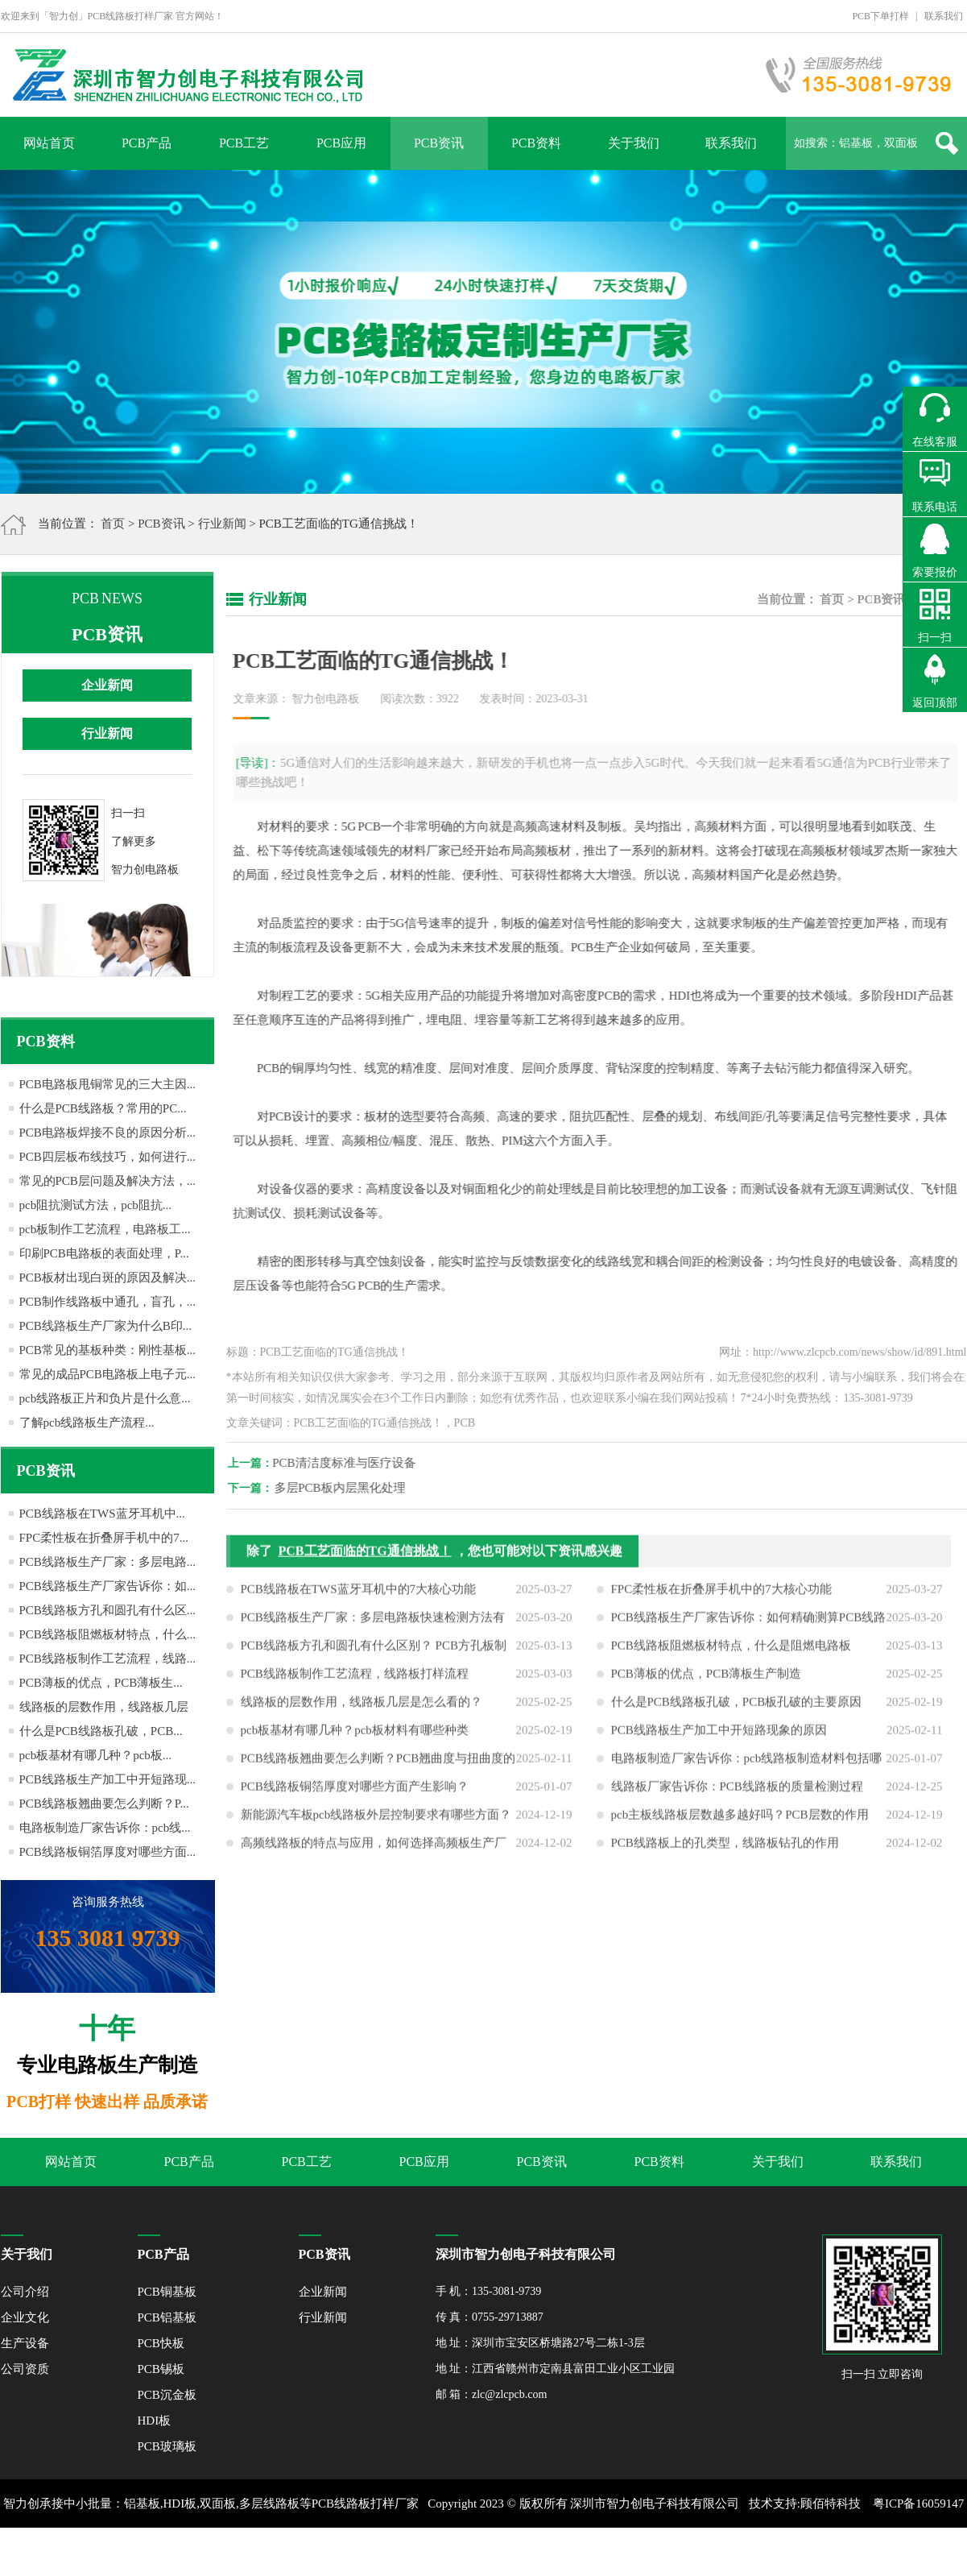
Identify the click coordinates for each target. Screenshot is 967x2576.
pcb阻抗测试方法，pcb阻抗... (95, 1205)
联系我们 (943, 16)
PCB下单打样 (880, 16)
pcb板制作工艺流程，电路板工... (105, 1229)
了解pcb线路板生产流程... (87, 1422)
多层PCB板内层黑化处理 (353, 1487)
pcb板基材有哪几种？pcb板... (95, 1755)
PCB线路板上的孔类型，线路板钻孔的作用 (725, 1855)
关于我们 (633, 143)
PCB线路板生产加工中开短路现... (107, 1779)
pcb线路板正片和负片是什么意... (105, 1398)
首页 (113, 523)
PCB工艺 (244, 143)
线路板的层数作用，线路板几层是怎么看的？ (361, 1714)
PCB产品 (146, 143)
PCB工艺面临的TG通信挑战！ (365, 1564)
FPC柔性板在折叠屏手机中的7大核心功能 (721, 1602)
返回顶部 (934, 703)
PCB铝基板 (167, 2317)
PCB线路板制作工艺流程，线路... (107, 1658)
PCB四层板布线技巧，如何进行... (107, 1156)
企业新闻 (107, 685)
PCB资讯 (439, 143)
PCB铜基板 (167, 2291)
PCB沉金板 (167, 2394)
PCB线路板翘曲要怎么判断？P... (104, 1803)
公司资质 (25, 2369)
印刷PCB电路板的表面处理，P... (104, 1253)
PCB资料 (536, 143)
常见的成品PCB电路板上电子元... (107, 1374)
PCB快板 (161, 2343)
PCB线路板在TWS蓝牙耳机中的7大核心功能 (359, 1602)
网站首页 (49, 143)
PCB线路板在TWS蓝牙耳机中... (102, 1513)
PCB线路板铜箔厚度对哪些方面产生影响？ (355, 1799)
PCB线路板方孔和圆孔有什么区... (107, 1610)
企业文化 (25, 2317)
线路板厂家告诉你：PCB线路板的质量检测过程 (737, 1799)
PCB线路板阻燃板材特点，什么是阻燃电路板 (731, 1658)
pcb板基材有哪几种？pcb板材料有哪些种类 (355, 1743)
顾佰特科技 (830, 2503)
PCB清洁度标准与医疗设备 (357, 1462)
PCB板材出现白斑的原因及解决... (107, 1277)
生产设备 (25, 2343)
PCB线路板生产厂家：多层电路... (107, 1561)
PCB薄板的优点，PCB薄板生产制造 (706, 1686)
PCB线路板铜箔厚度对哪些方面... (107, 1851)
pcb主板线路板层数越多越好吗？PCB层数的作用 (740, 1827)
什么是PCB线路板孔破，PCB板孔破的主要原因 (736, 1714)
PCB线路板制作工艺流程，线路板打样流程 (355, 1686)
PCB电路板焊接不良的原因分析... (107, 1132)
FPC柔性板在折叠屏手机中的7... (103, 1537)
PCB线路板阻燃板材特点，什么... (107, 1634)
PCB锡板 (161, 2369)
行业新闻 (222, 523)
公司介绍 (25, 2291)
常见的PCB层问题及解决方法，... (107, 1180)
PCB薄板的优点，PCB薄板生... (101, 1682)
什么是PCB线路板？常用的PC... (103, 1108)
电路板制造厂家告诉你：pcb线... (105, 1827)
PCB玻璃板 (167, 2446)
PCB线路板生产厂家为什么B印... (105, 1325)
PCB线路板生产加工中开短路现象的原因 (719, 1743)
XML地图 (465, 2551)
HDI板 (154, 2420)
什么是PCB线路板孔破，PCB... (101, 1731)
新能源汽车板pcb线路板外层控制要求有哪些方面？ (376, 1827)
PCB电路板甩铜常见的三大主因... (107, 1084)
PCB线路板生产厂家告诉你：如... (107, 1586)
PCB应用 (341, 143)
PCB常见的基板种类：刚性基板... (107, 1350)
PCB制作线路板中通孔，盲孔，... (107, 1301)
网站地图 (518, 2551)
